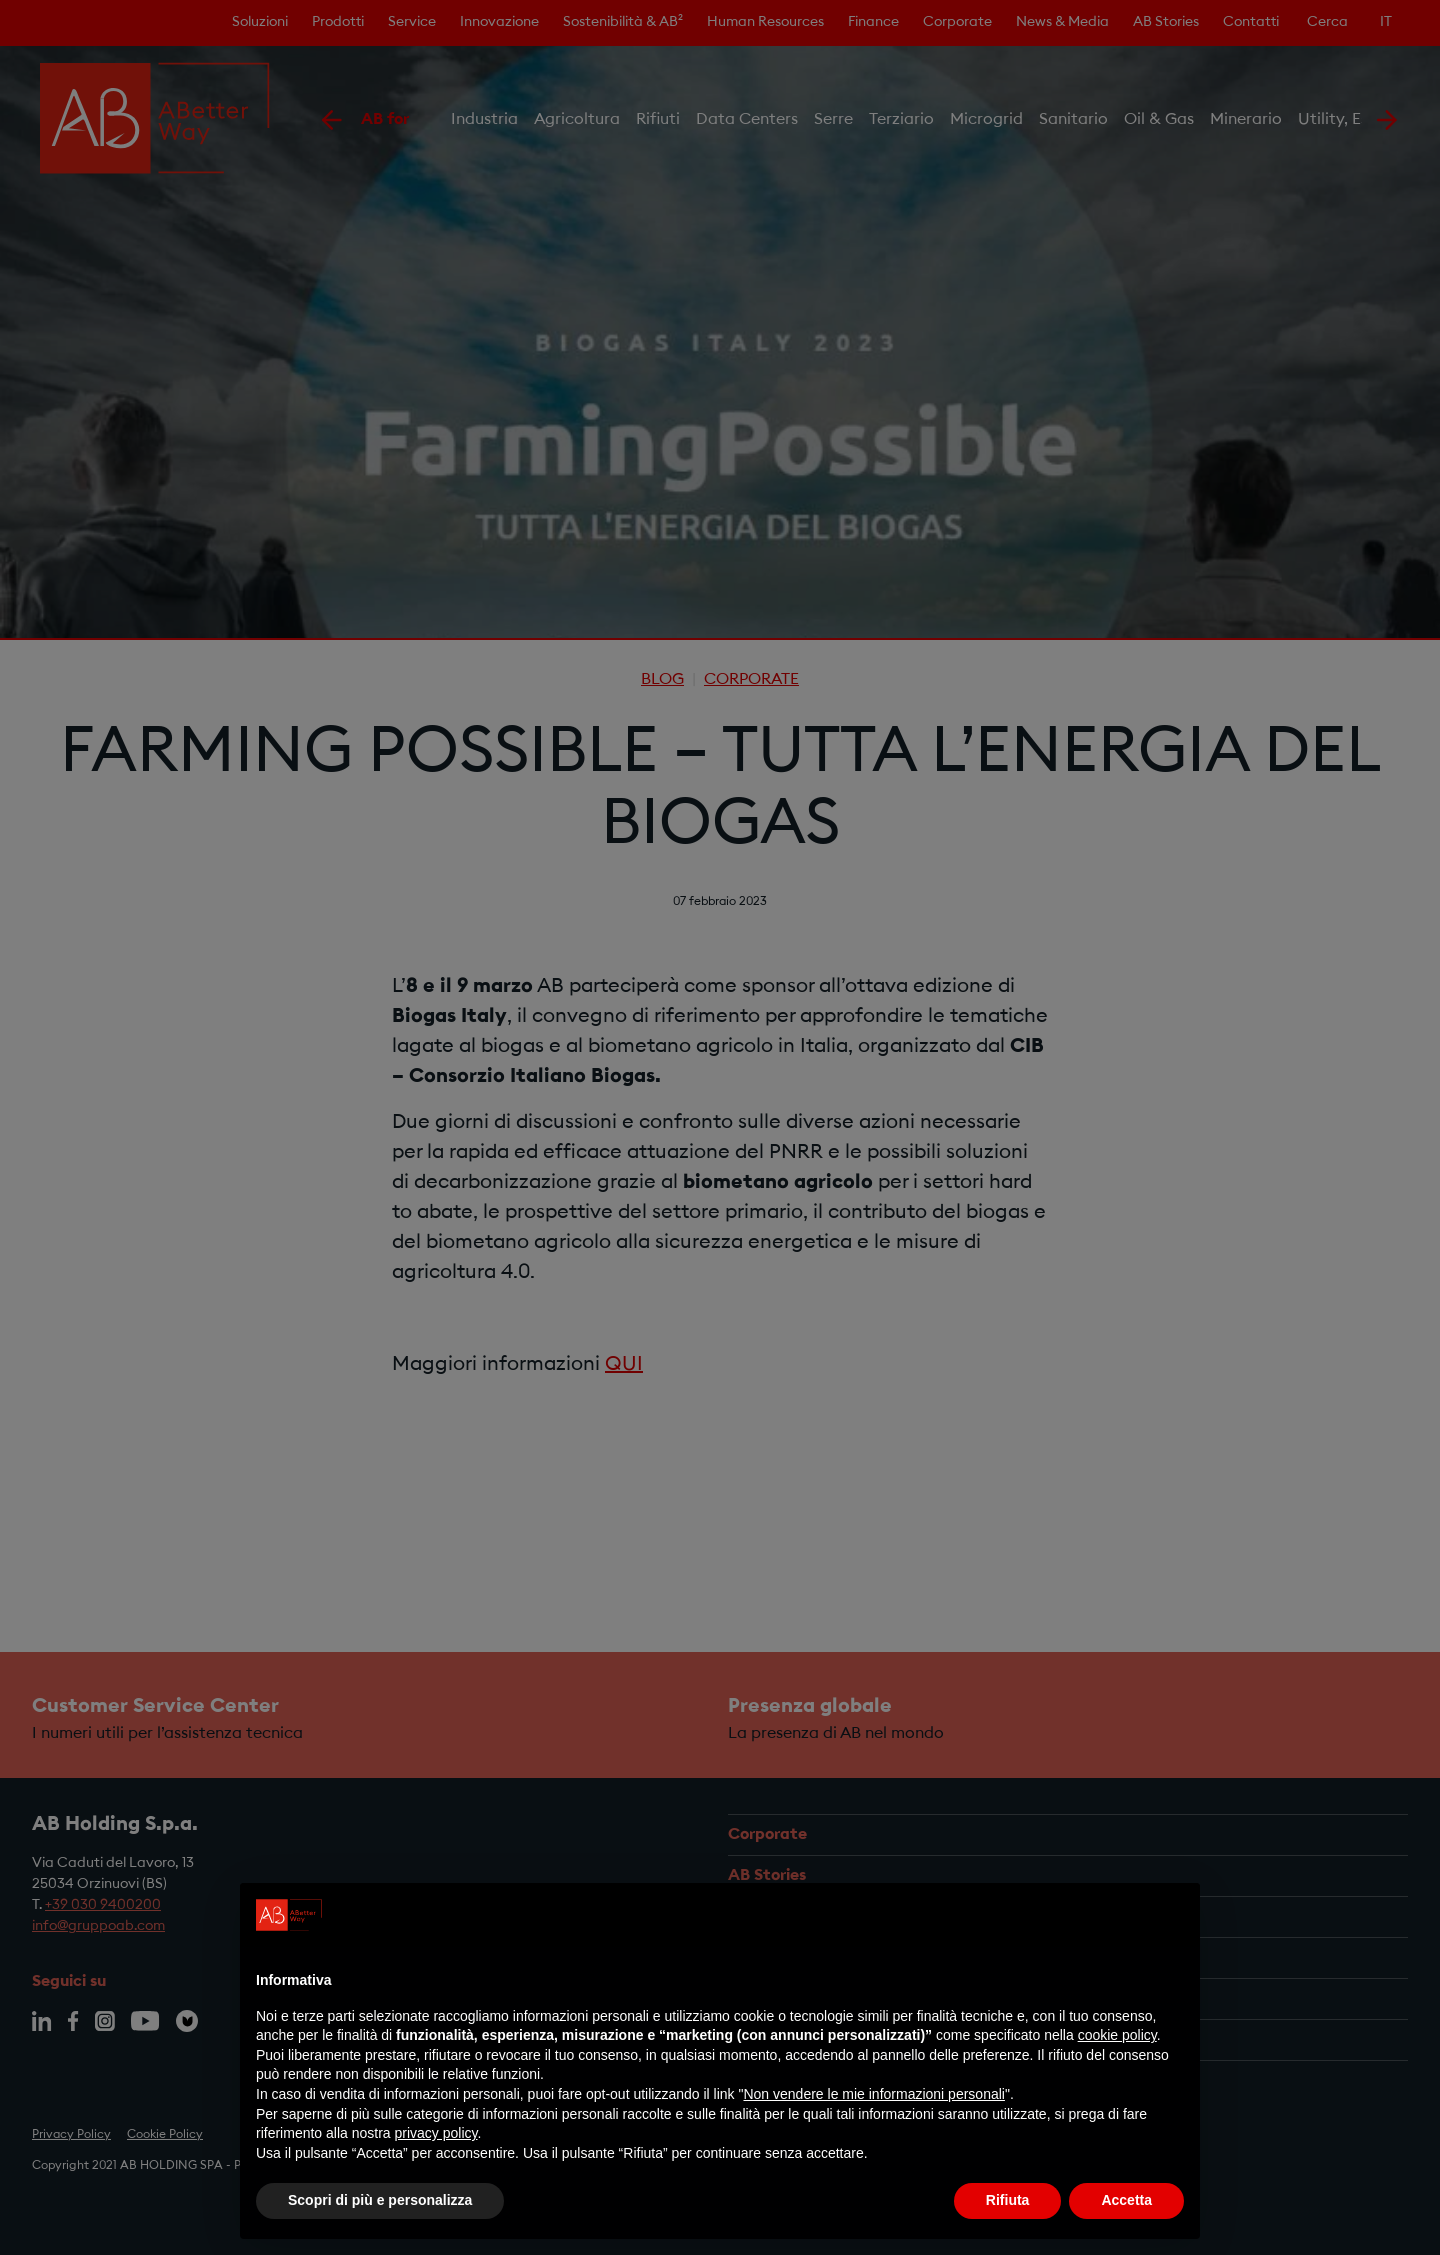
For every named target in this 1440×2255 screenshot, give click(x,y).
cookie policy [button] (1117, 2035)
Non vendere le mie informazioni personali (873, 2094)
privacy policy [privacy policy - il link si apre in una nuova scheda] (436, 2133)
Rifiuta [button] (1008, 2200)
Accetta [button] (1126, 2200)
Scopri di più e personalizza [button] (380, 2200)
